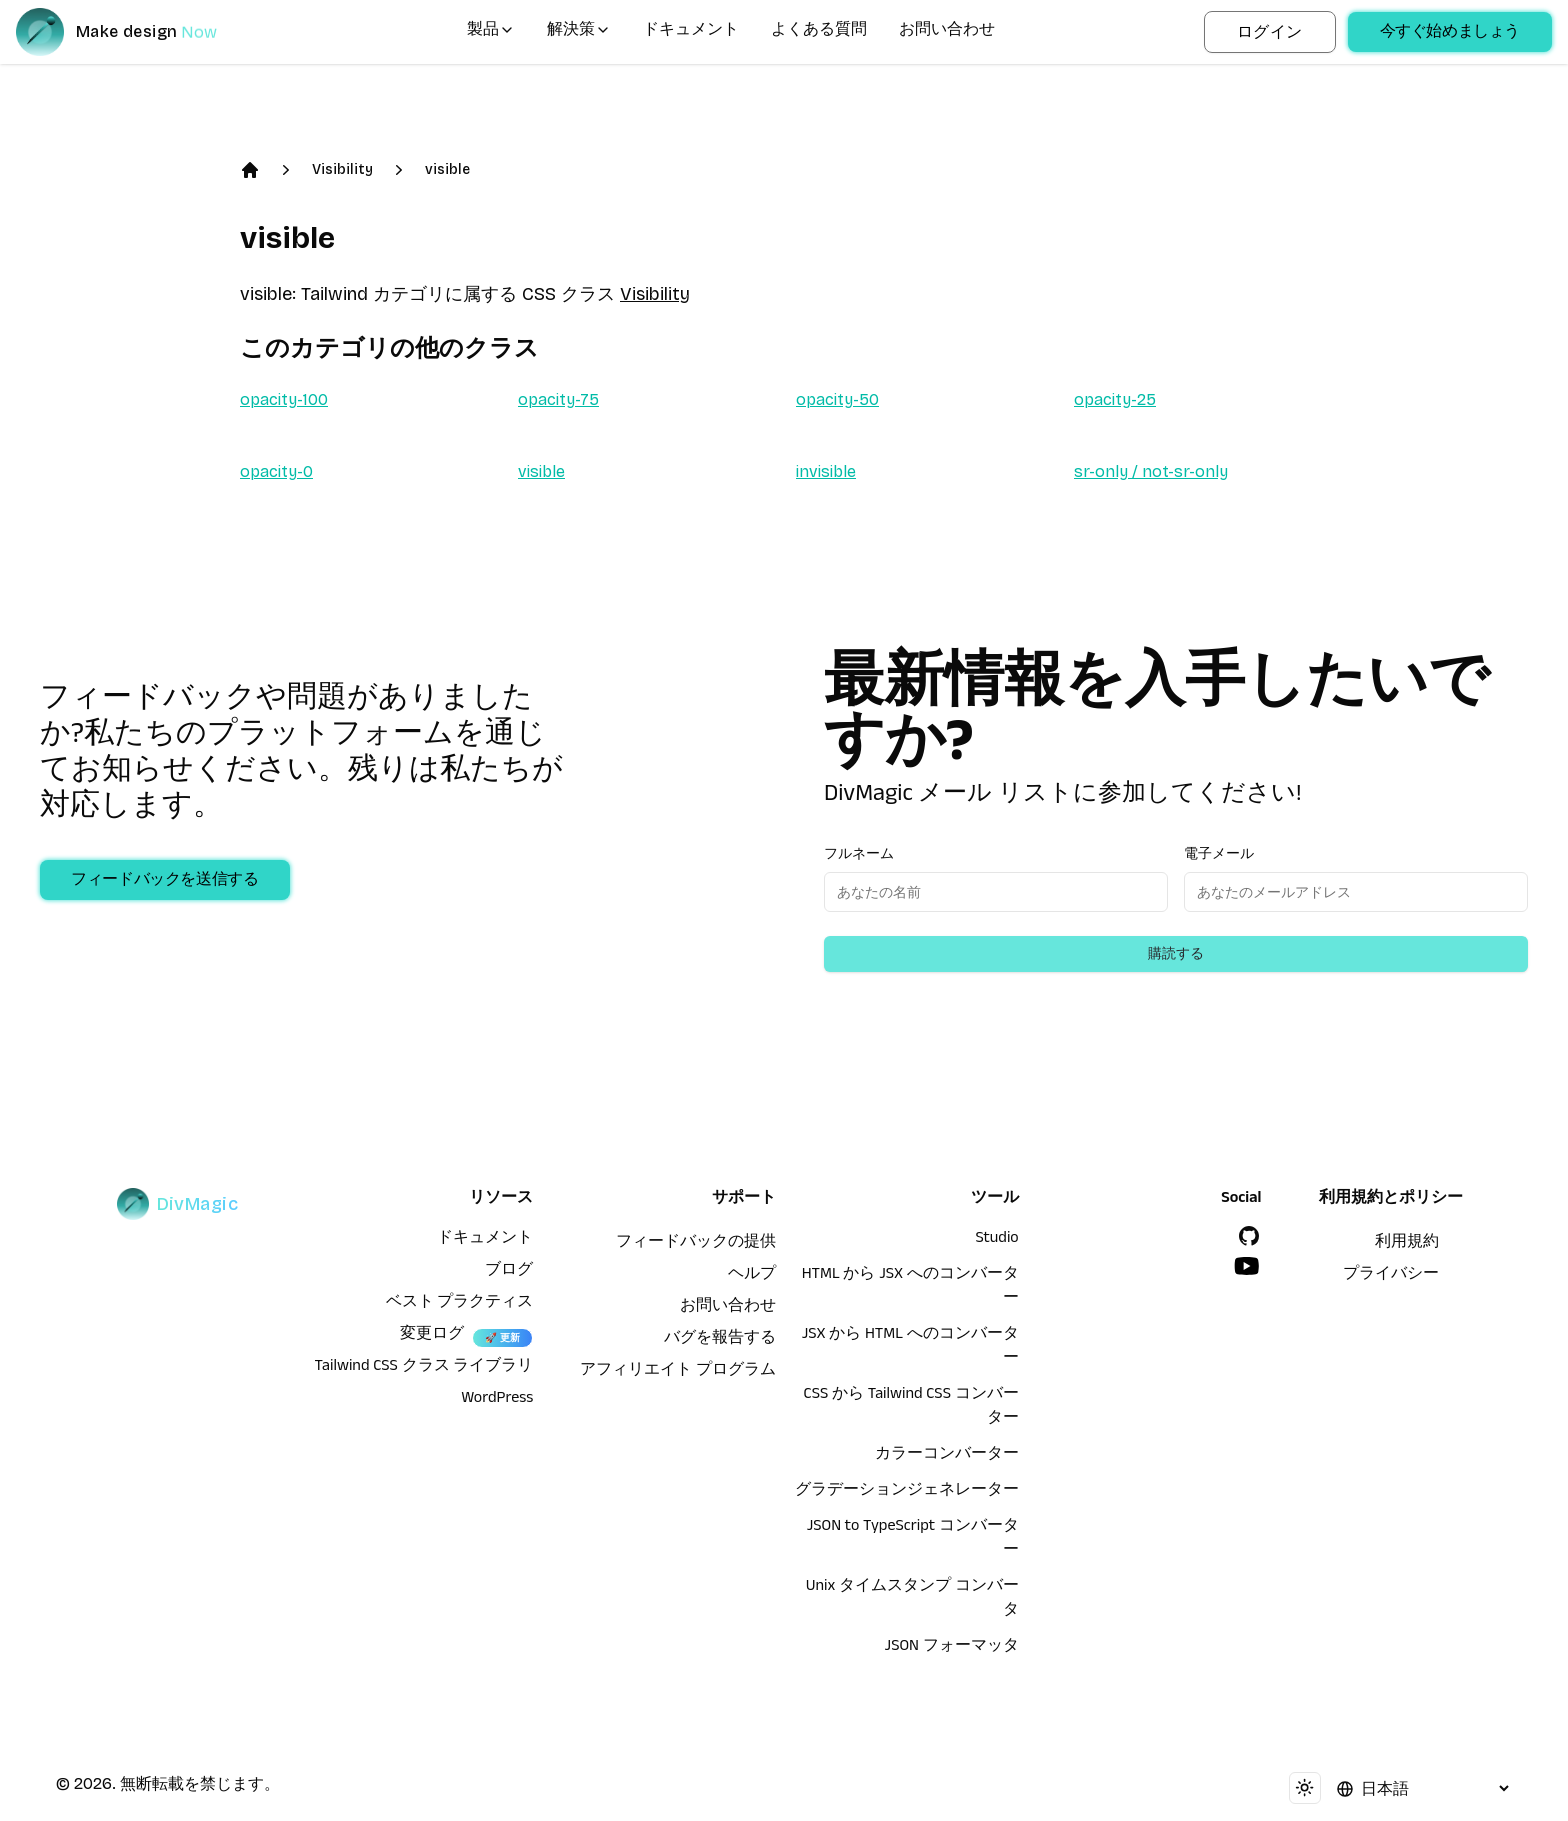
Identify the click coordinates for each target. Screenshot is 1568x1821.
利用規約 (1407, 1244)
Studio (996, 1240)
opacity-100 (284, 399)
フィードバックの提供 (696, 1244)
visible (447, 169)
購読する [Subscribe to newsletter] (1176, 953)
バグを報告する (720, 1340)
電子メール (1219, 853)
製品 (491, 32)
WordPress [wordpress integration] (497, 1400)
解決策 (579, 32)
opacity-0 (276, 471)
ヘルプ (752, 1276)
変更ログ (432, 1336)
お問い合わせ (947, 32)
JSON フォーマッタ (952, 1648)
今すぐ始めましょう (1450, 34)
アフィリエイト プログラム (678, 1372)
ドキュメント (691, 32)
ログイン (1270, 31)
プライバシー (1391, 1276)
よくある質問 (819, 32)
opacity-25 (1115, 399)
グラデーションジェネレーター (907, 1492)
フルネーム (859, 853)
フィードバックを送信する (165, 882)
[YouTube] (1247, 1266)
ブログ (509, 1272)
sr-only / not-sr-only (1151, 471)
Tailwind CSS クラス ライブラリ (424, 1368)
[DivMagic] (136, 32)
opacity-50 (837, 399)
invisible (826, 471)
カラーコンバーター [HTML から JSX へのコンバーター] (947, 1456)
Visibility (342, 169)
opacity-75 (558, 399)
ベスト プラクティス (460, 1304)
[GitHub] (1249, 1236)
